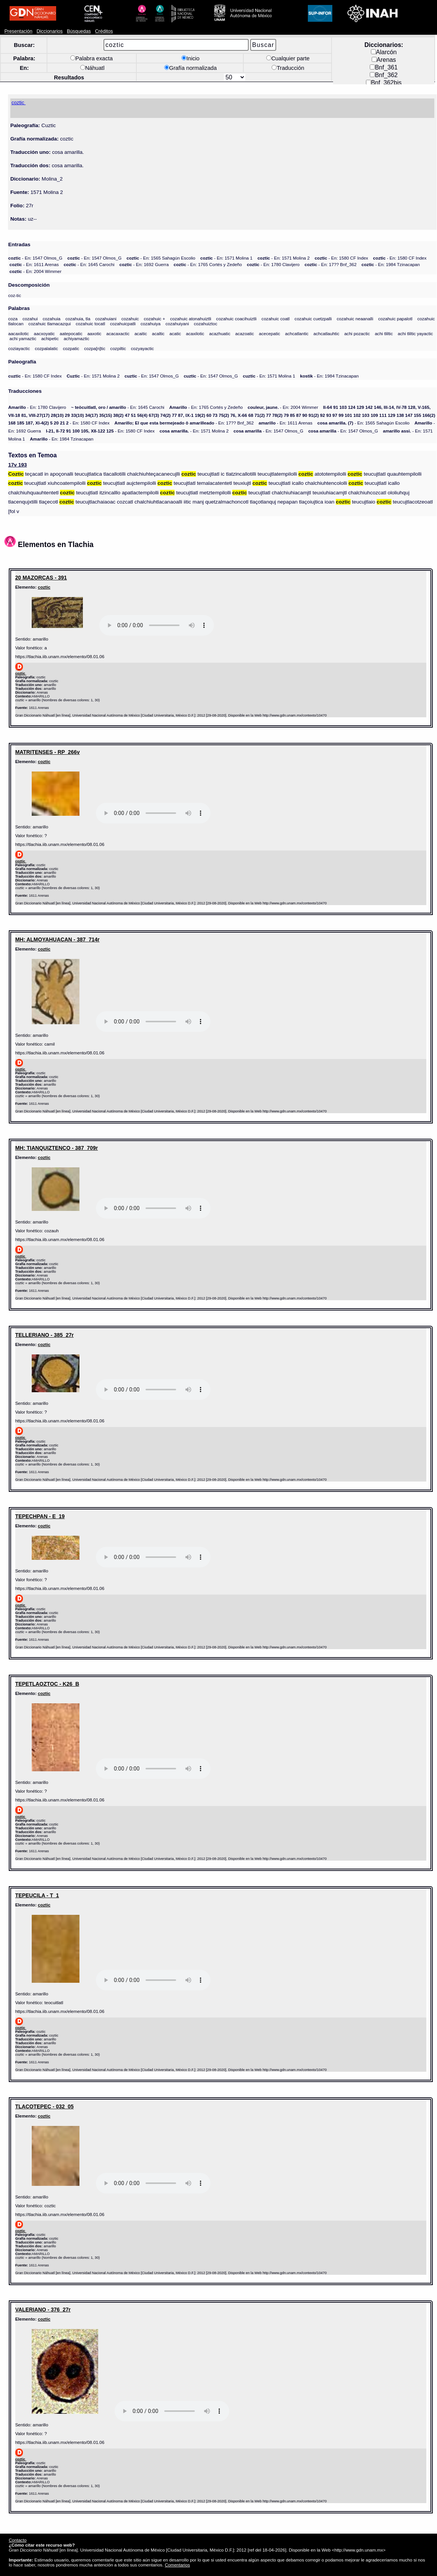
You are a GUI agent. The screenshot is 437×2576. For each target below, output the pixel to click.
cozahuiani (106, 318)
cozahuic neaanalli (355, 318)
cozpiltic (118, 348)
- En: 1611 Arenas (34, 264)
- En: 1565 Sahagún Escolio (160, 257)
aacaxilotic (18, 333)
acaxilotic (195, 333)
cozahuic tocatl (90, 323)
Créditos (104, 31)
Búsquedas (79, 31)
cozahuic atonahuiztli (190, 318)
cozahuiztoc (205, 323)
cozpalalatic (46, 348)
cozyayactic (142, 348)
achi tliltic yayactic (415, 333)
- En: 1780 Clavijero (273, 264)
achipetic (50, 338)
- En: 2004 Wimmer (36, 271)
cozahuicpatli (123, 323)
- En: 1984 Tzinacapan (390, 264)
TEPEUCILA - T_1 (37, 1895)
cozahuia (51, 318)
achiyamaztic (76, 338)
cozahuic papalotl (395, 318)
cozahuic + (154, 318)
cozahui (30, 318)
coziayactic (19, 348)
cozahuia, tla (77, 318)
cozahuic (130, 318)
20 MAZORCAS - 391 (41, 578)
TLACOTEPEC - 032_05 (44, 2106)
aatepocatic (71, 333)
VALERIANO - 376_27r (43, 2309)
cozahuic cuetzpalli (313, 318)
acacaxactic (117, 333)
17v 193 (17, 465)
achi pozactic (357, 333)
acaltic (158, 333)
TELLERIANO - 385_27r (44, 1335)
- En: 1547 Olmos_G (35, 257)
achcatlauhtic (326, 333)
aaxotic (94, 333)
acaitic (140, 333)
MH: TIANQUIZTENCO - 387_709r (56, 1148)
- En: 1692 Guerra (144, 264)
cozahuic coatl (276, 318)
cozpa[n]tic (94, 348)
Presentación (18, 31)
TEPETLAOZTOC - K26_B (47, 1684)
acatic (175, 333)
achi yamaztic (23, 338)
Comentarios (177, 2564)
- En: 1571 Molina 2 (283, 257)
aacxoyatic (44, 333)
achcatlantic (296, 333)
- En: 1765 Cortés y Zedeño (208, 264)
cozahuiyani (177, 323)
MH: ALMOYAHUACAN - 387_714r (57, 939)
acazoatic (244, 333)
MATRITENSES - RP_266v (47, 752)
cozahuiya (150, 323)
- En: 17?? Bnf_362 (330, 264)
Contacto (17, 2539)
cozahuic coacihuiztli (236, 318)
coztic (44, 586)
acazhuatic (219, 333)
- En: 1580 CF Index (341, 257)
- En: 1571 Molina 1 (226, 257)
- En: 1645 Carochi (89, 264)
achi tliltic (384, 333)
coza (13, 318)
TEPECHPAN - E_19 (40, 1516)
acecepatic (269, 333)
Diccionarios (50, 31)
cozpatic (71, 348)
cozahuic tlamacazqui (49, 323)
